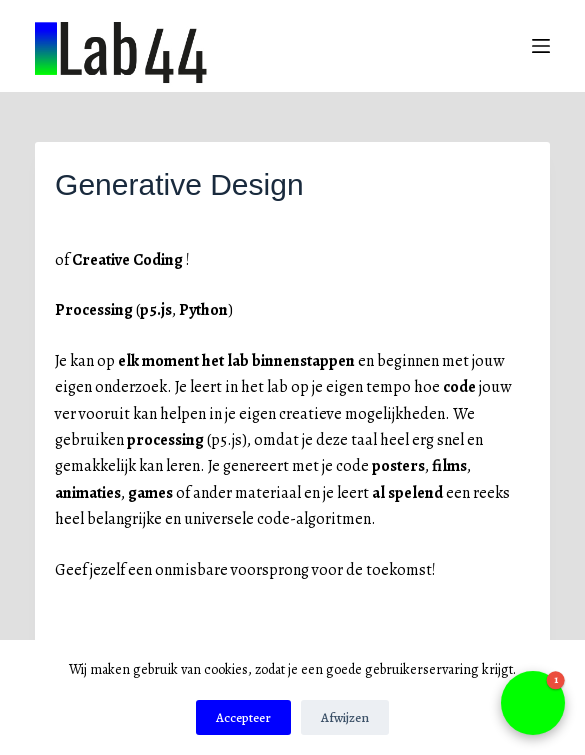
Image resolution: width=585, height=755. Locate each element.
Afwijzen (345, 717)
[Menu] (541, 46)
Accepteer (243, 717)
